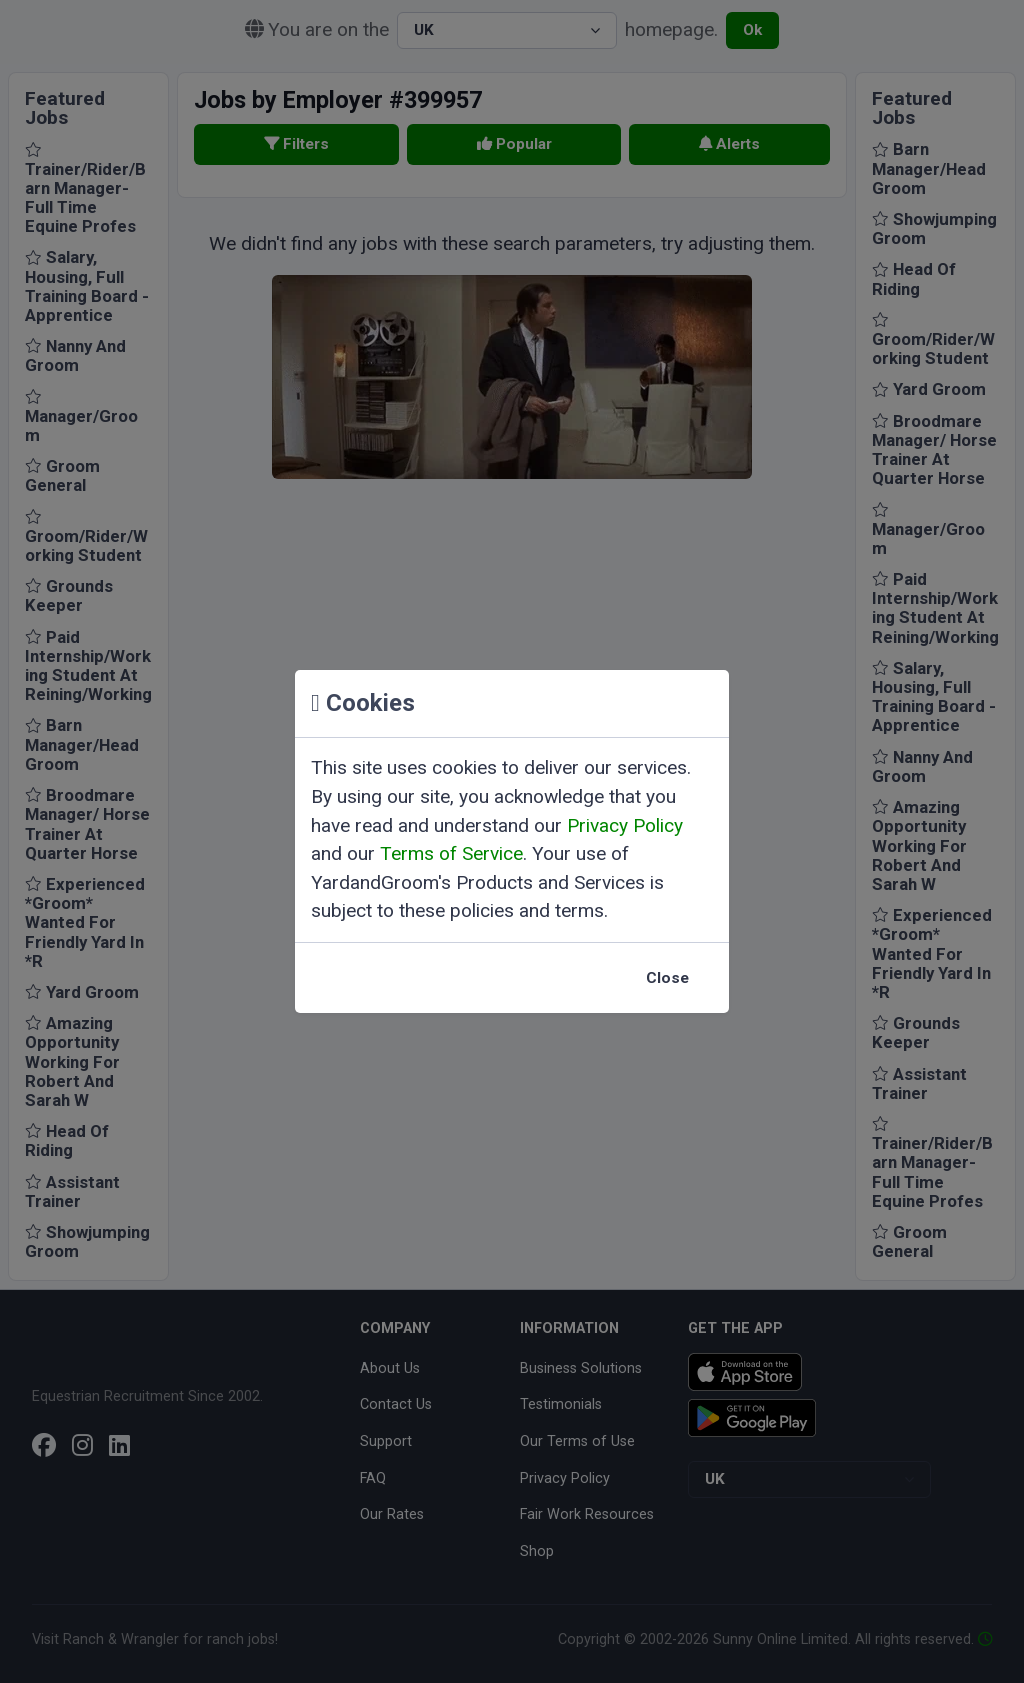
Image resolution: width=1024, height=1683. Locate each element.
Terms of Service (451, 853)
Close (667, 978)
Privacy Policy (625, 825)
